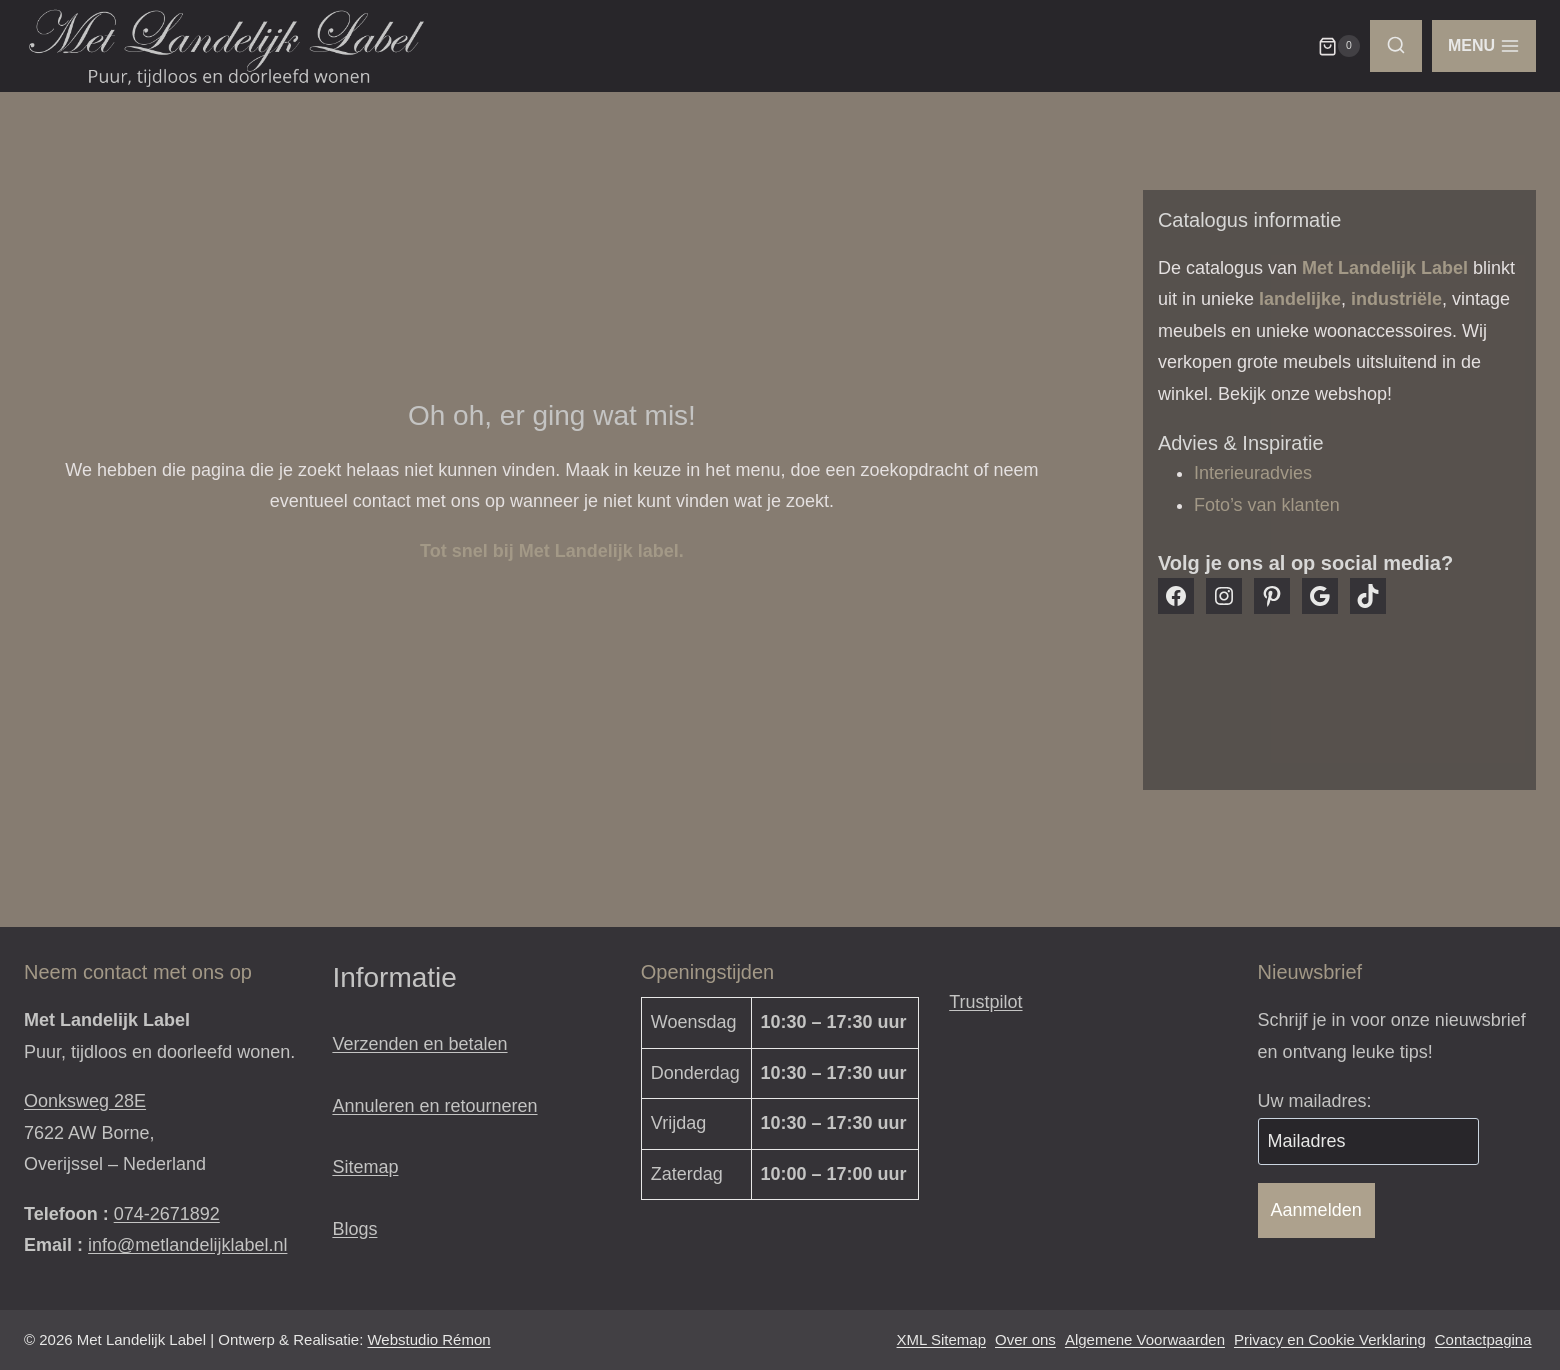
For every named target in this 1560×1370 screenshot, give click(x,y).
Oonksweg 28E (85, 1101)
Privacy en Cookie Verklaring (1330, 1339)
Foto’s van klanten (1267, 505)
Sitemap (365, 1167)
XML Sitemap (941, 1339)
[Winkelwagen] (1339, 46)
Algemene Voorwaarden (1145, 1339)
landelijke (1300, 299)
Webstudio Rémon (428, 1339)
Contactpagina (1483, 1339)
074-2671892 (167, 1214)
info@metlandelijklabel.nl (187, 1245)
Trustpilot (985, 1002)
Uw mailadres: (1315, 1101)
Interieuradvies (1253, 473)
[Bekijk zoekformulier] (1396, 46)
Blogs (354, 1229)
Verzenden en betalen (419, 1044)
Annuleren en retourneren (434, 1106)
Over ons (1025, 1339)
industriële (1396, 299)
